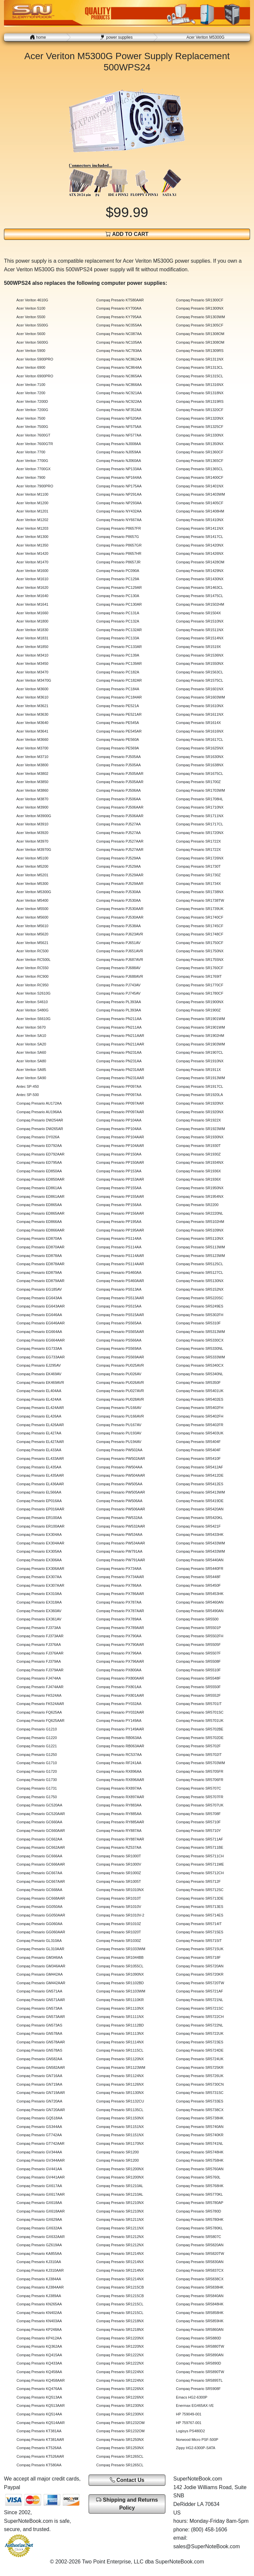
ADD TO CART (127, 234)
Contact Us (127, 2480)
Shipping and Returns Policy (127, 2504)
